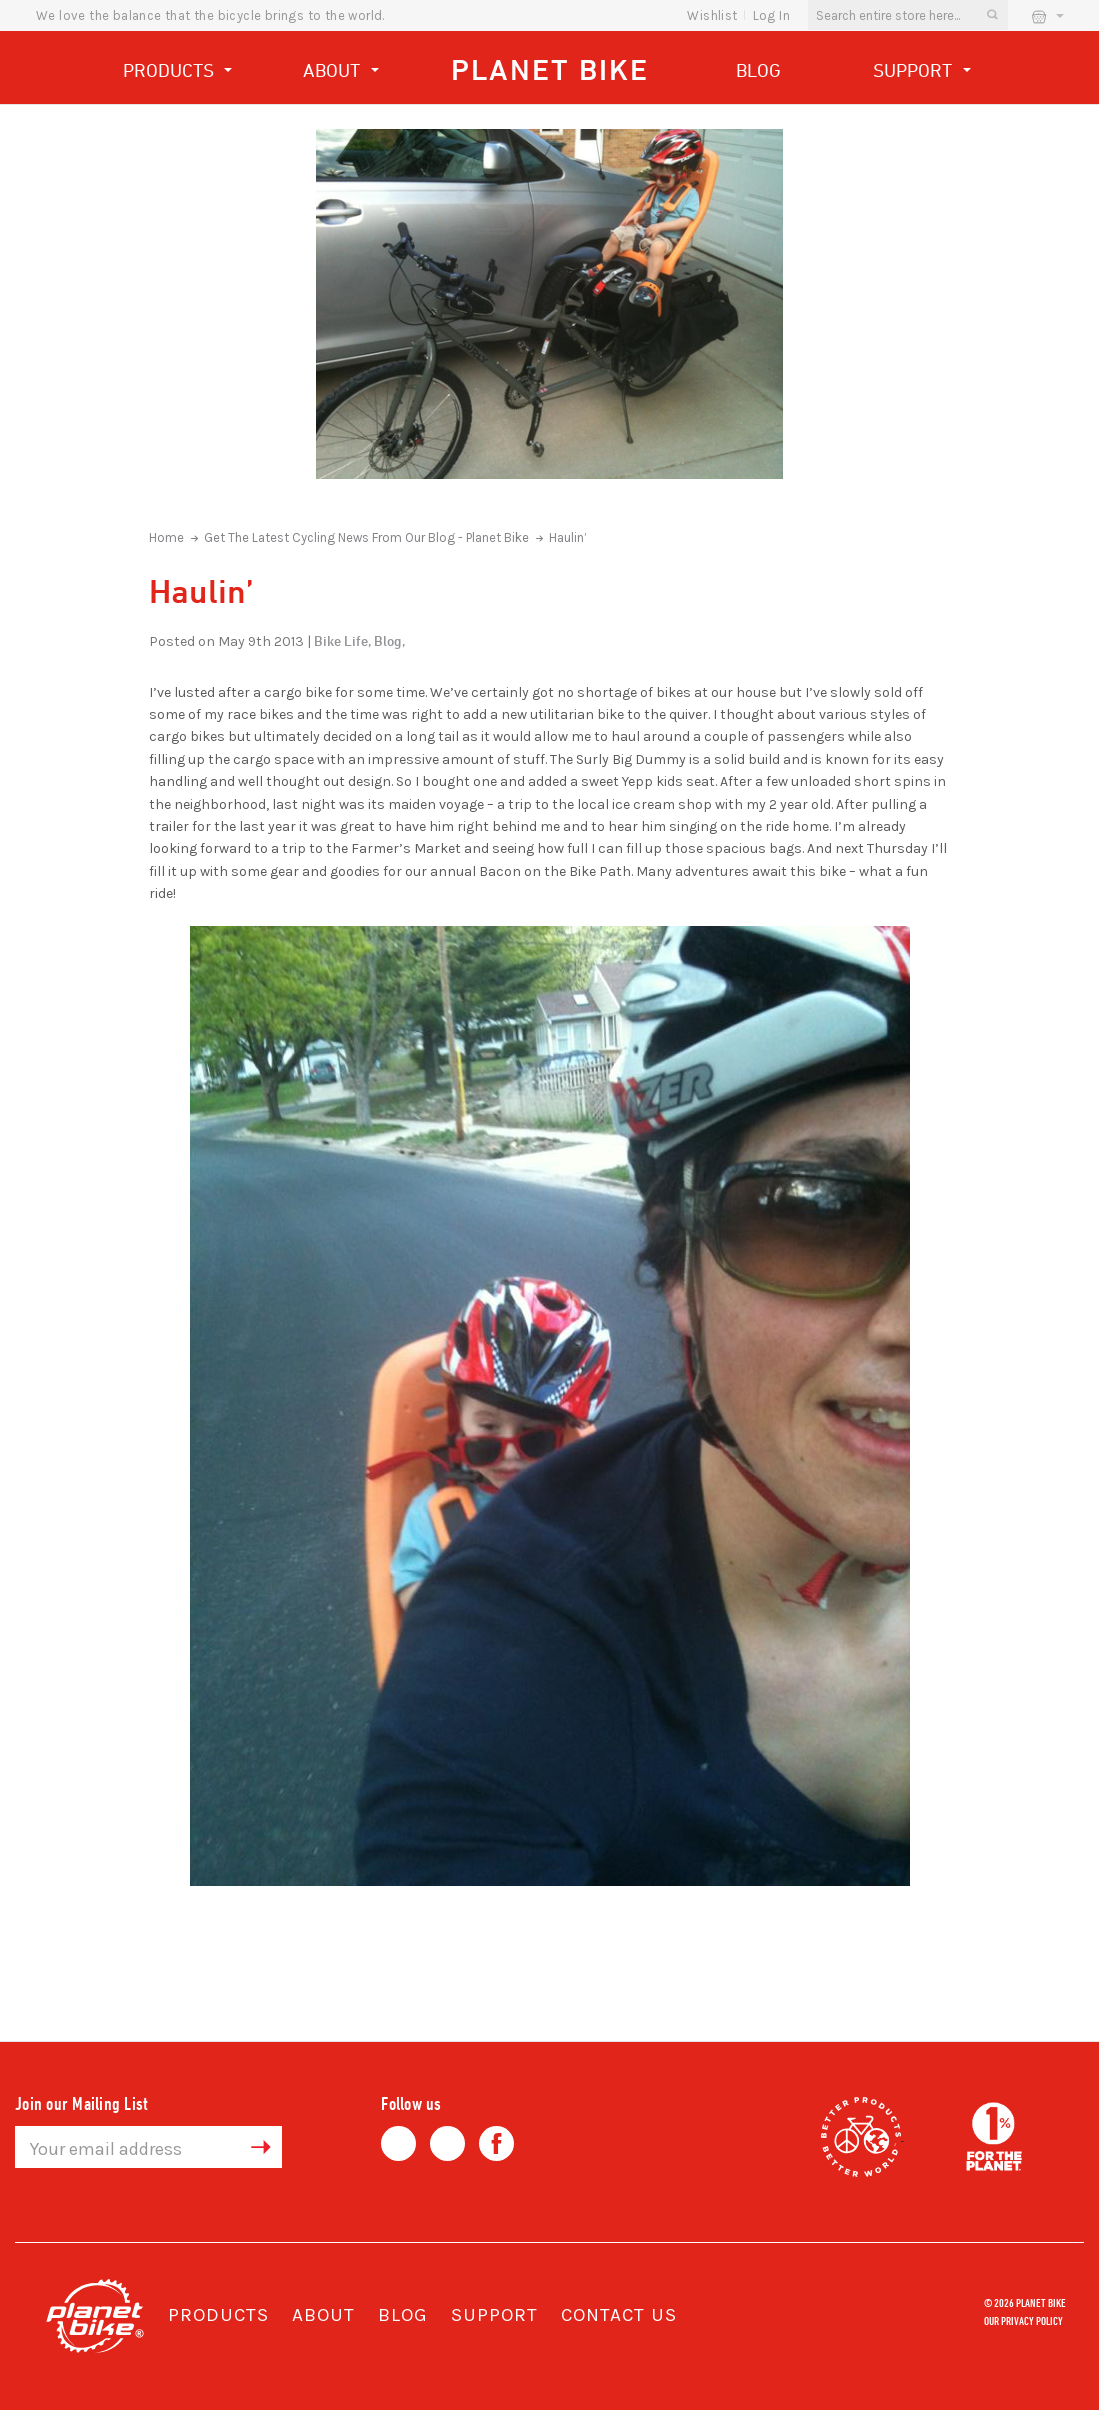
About (341, 72)
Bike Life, (342, 640)
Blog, (389, 640)
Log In (771, 15)
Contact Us (619, 2315)
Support (922, 72)
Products (178, 72)
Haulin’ (568, 537)
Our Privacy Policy (1023, 2320)
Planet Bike (550, 69)
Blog (758, 70)
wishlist (712, 15)
